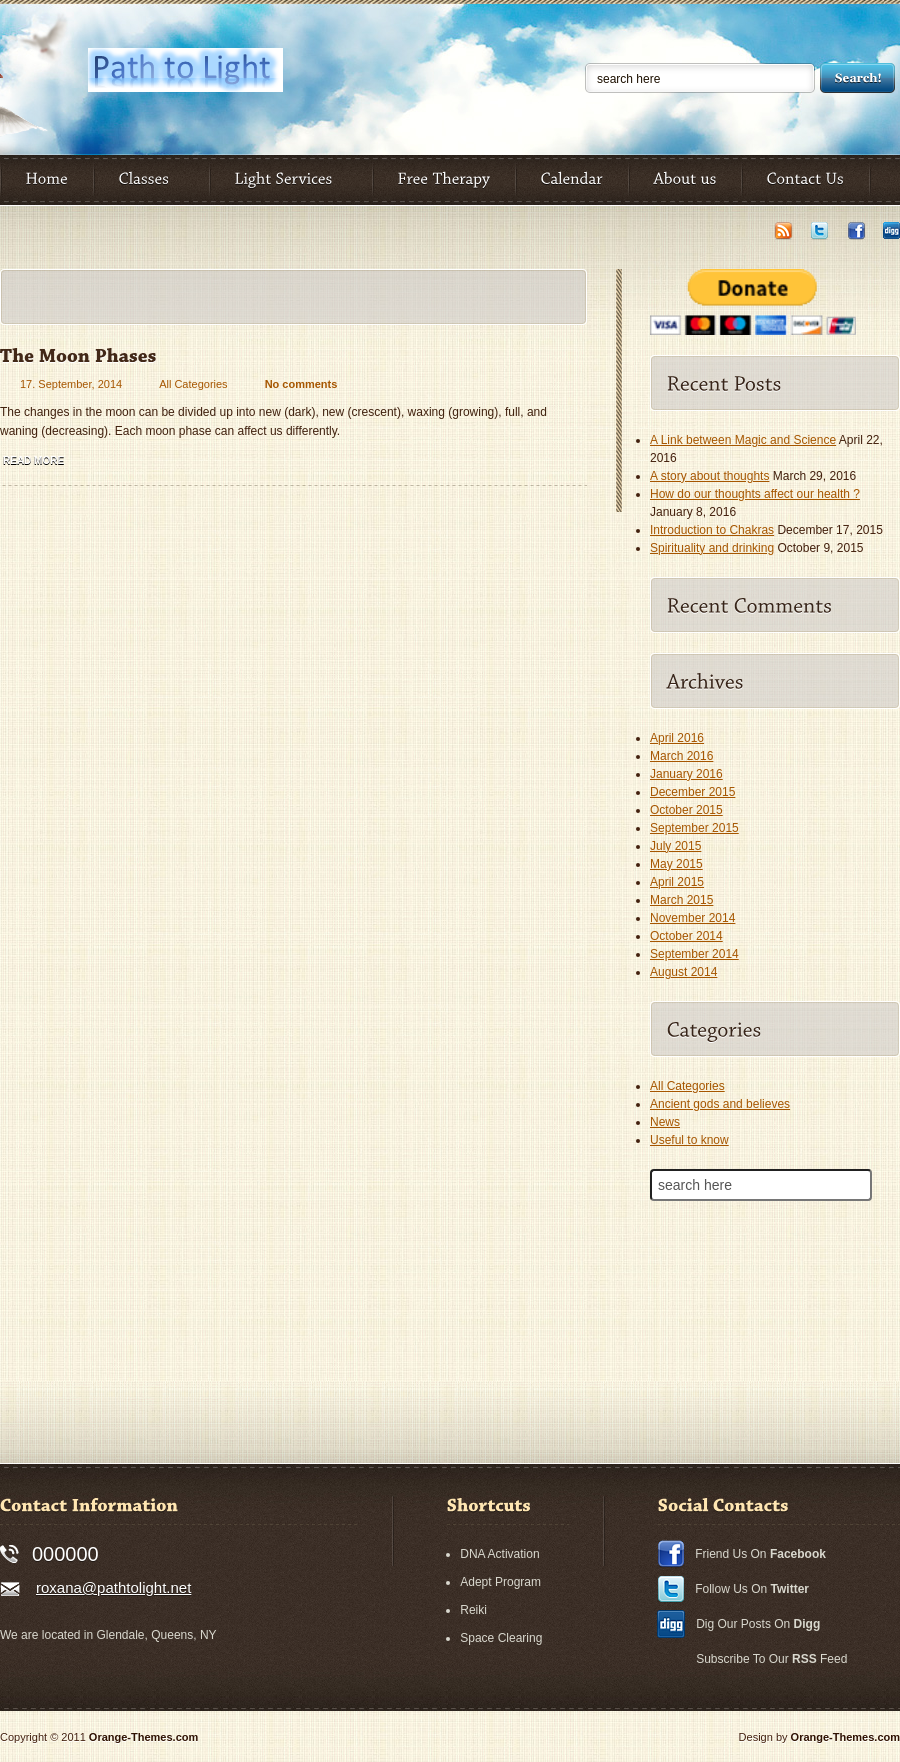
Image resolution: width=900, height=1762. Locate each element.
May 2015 (676, 864)
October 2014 (686, 936)
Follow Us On (752, 1589)
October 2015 (686, 810)
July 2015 (675, 846)
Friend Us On (760, 1554)
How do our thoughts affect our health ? (755, 494)
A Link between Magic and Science (743, 440)
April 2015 (677, 882)
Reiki (473, 1610)
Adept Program (500, 1582)
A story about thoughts (709, 476)
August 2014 (683, 972)
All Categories (193, 384)
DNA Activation (499, 1554)
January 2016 (686, 774)
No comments (301, 384)
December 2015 (692, 792)
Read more (33, 460)
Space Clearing (501, 1638)
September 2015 (694, 828)
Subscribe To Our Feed (771, 1659)
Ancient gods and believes (720, 1104)
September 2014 (694, 954)
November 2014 (692, 918)
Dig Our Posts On (758, 1624)
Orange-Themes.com (143, 1737)
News (665, 1122)
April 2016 (677, 738)
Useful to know (689, 1140)
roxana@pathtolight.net (113, 1587)
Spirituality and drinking (712, 548)
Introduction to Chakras (712, 530)
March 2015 (681, 900)
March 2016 (681, 756)
